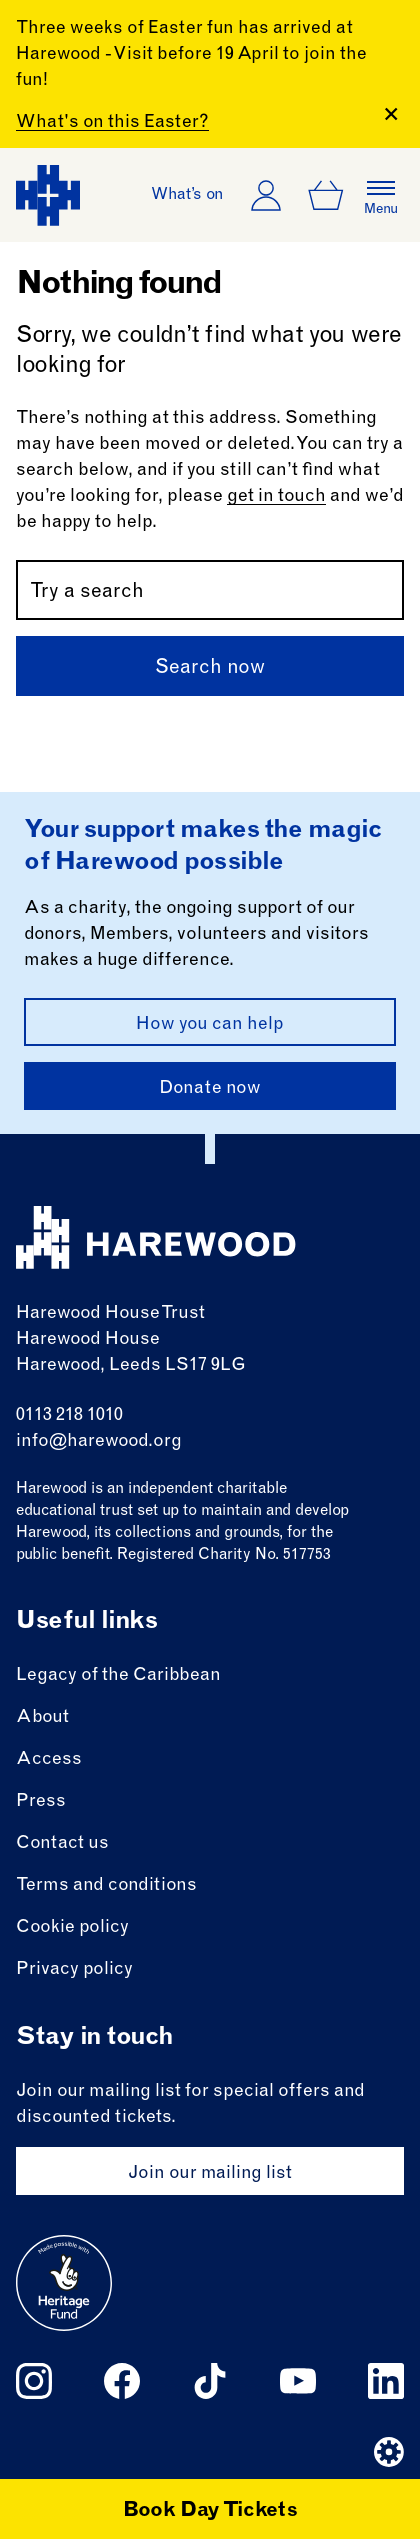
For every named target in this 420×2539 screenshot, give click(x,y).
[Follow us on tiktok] (210, 2381)
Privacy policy (74, 1970)
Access (49, 1760)
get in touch (276, 497)
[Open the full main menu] (381, 195)
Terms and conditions (106, 1886)
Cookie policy (72, 1928)
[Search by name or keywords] (210, 590)
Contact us (62, 1844)
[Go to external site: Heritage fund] (64, 2283)
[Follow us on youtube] (298, 2381)
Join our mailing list (210, 2174)
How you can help (210, 1025)
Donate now (210, 1089)
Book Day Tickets (210, 2512)
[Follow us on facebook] (122, 2381)
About (42, 1718)
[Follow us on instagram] (34, 2381)
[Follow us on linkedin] (386, 2381)
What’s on (187, 195)
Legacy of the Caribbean (118, 1676)
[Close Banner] (391, 114)
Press (41, 1802)
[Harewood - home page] (48, 195)
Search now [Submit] (210, 669)
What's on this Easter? (112, 123)
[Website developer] (389, 2452)
